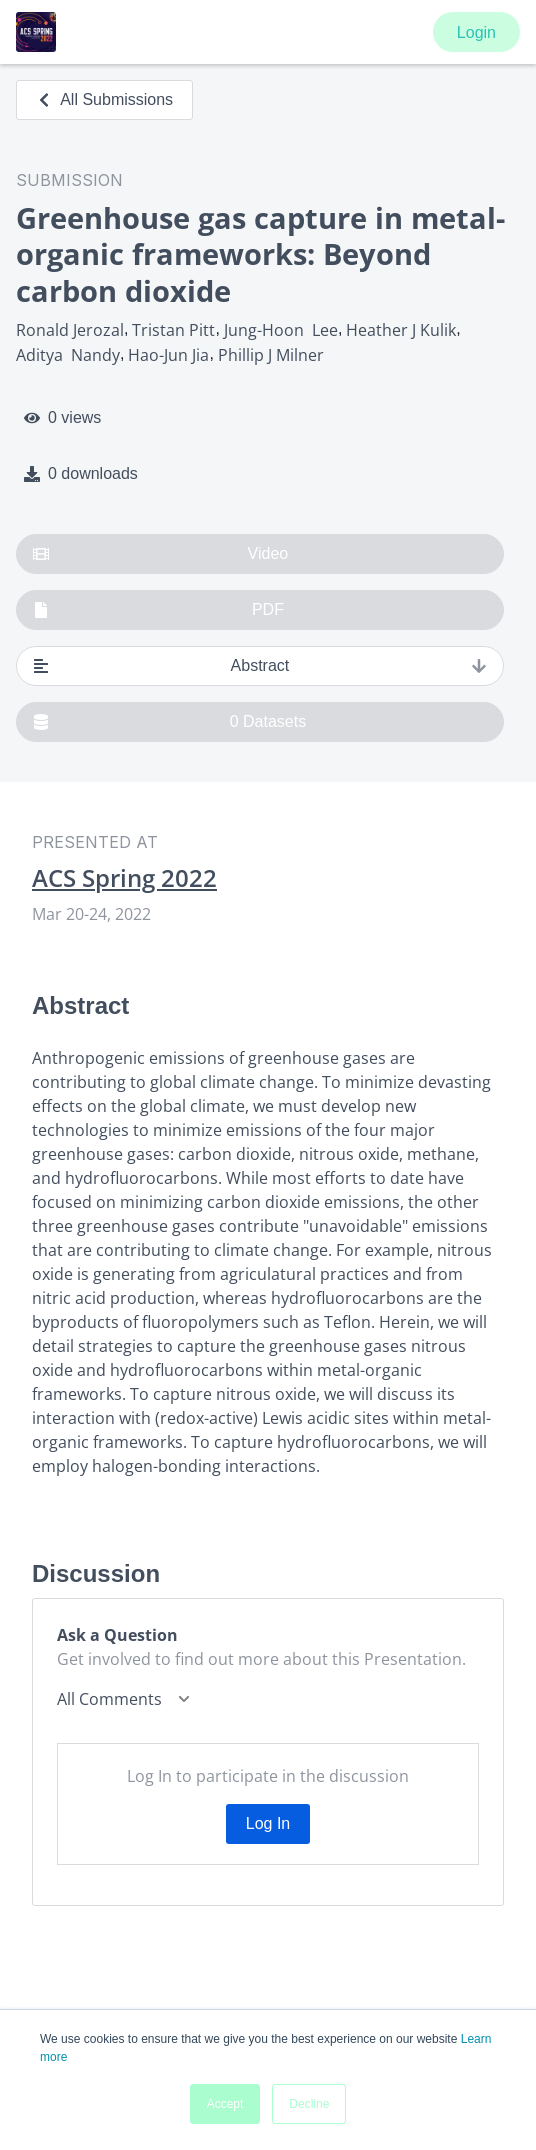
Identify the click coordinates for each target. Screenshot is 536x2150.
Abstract (260, 666)
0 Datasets (169, 722)
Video (160, 554)
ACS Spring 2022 (124, 878)
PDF (158, 610)
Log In (268, 1823)
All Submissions (104, 99)
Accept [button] (225, 2104)
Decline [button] (309, 2104)
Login (476, 32)
